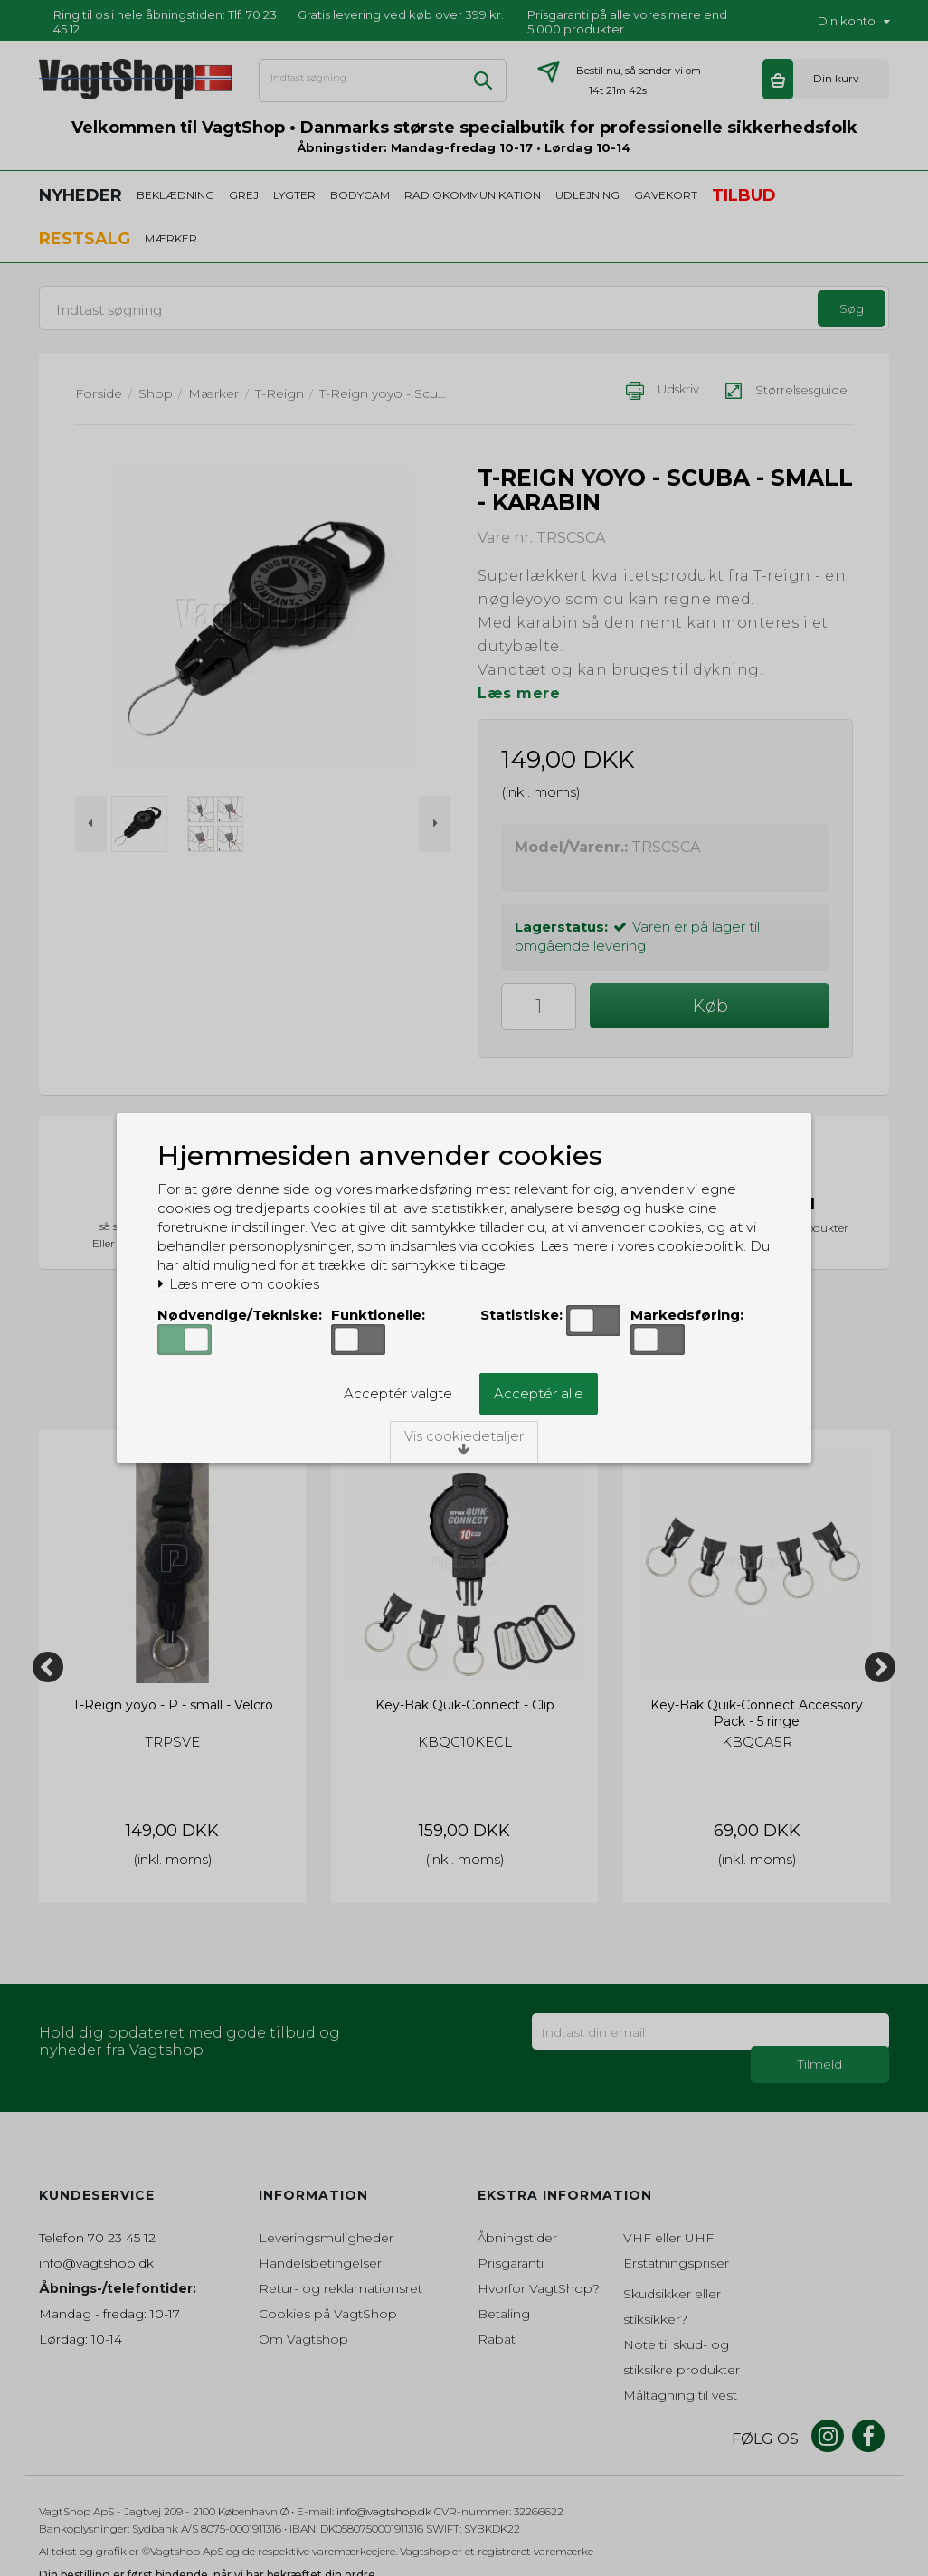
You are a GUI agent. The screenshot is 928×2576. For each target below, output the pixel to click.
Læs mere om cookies (238, 1284)
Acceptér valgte (398, 1393)
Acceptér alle (538, 1393)
